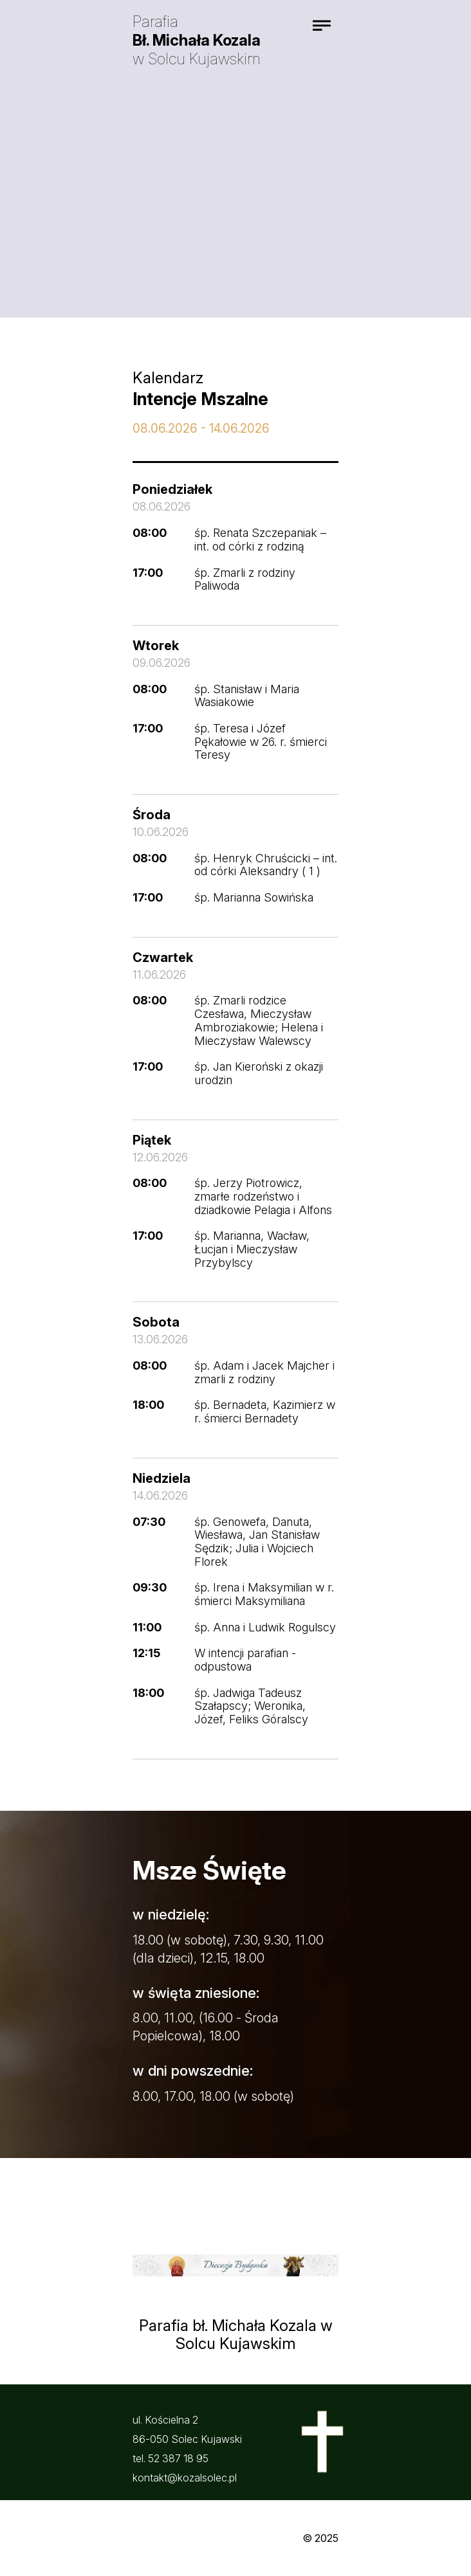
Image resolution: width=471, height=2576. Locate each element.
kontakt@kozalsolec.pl (185, 2477)
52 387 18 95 (178, 2458)
